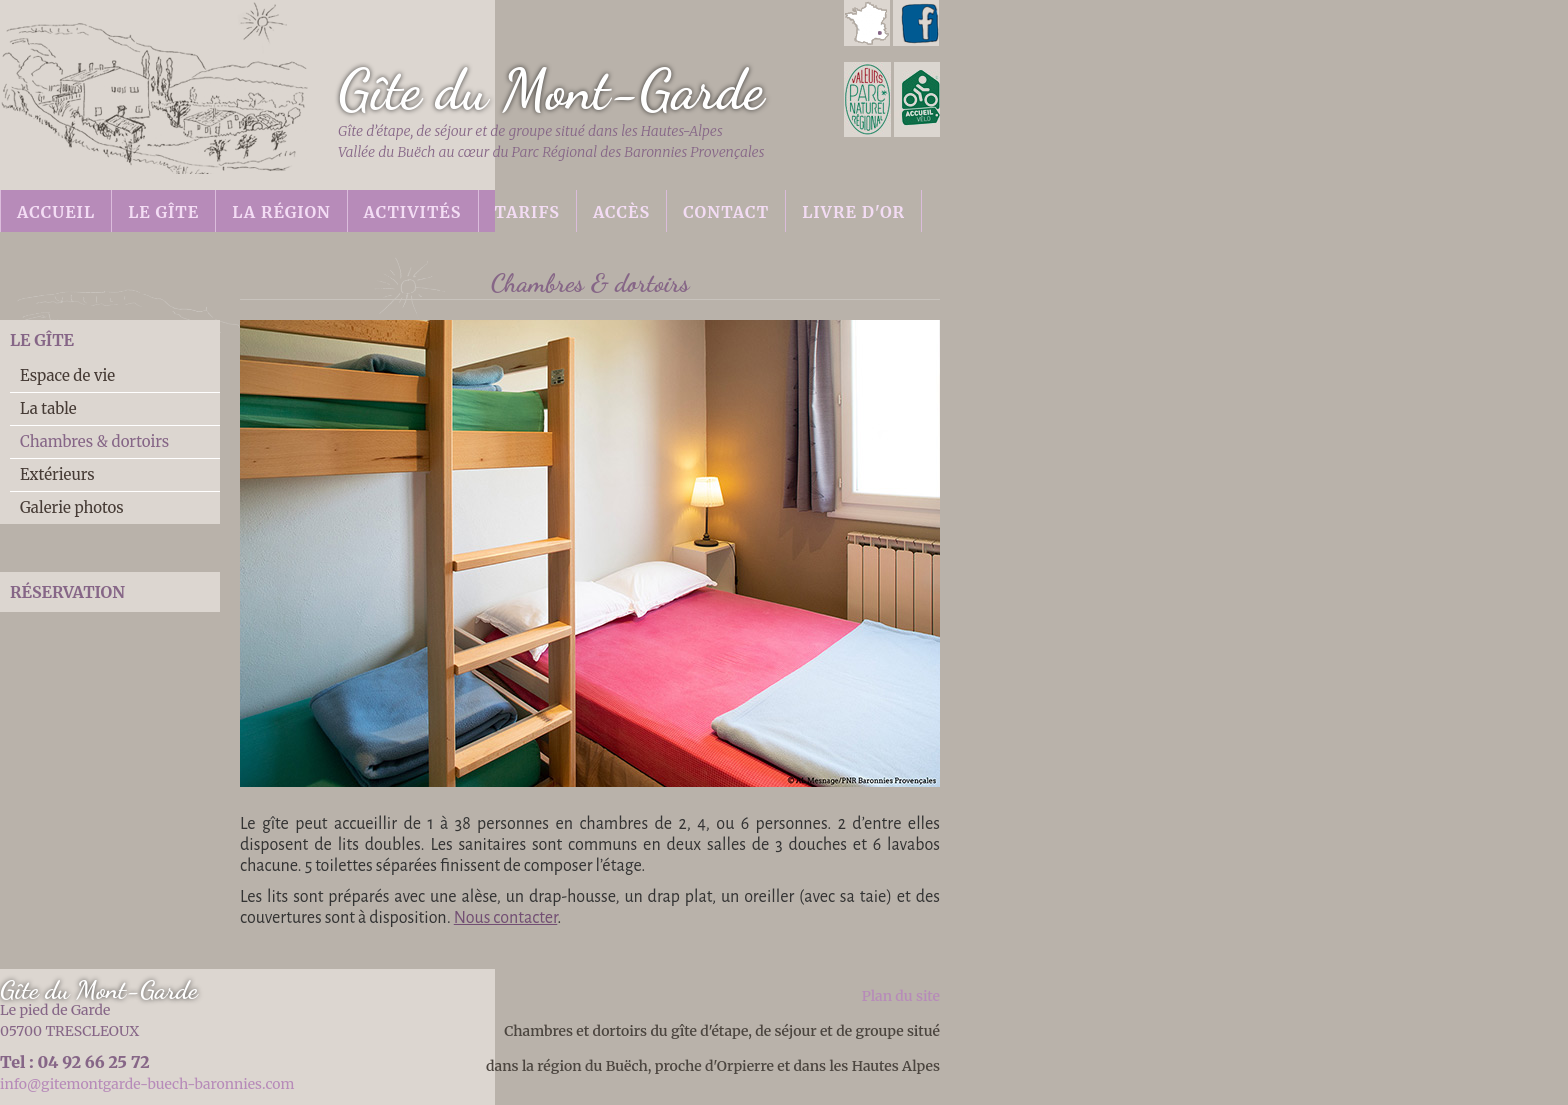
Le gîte (163, 212)
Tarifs (527, 212)
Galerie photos (72, 507)
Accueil (56, 212)
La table (48, 408)
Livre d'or (853, 212)
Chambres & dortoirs (94, 441)
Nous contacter (506, 918)
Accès (621, 212)
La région (281, 212)
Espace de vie (67, 375)
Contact (726, 212)
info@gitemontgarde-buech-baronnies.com (147, 1084)
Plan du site (901, 996)
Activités (413, 212)
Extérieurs (57, 474)
